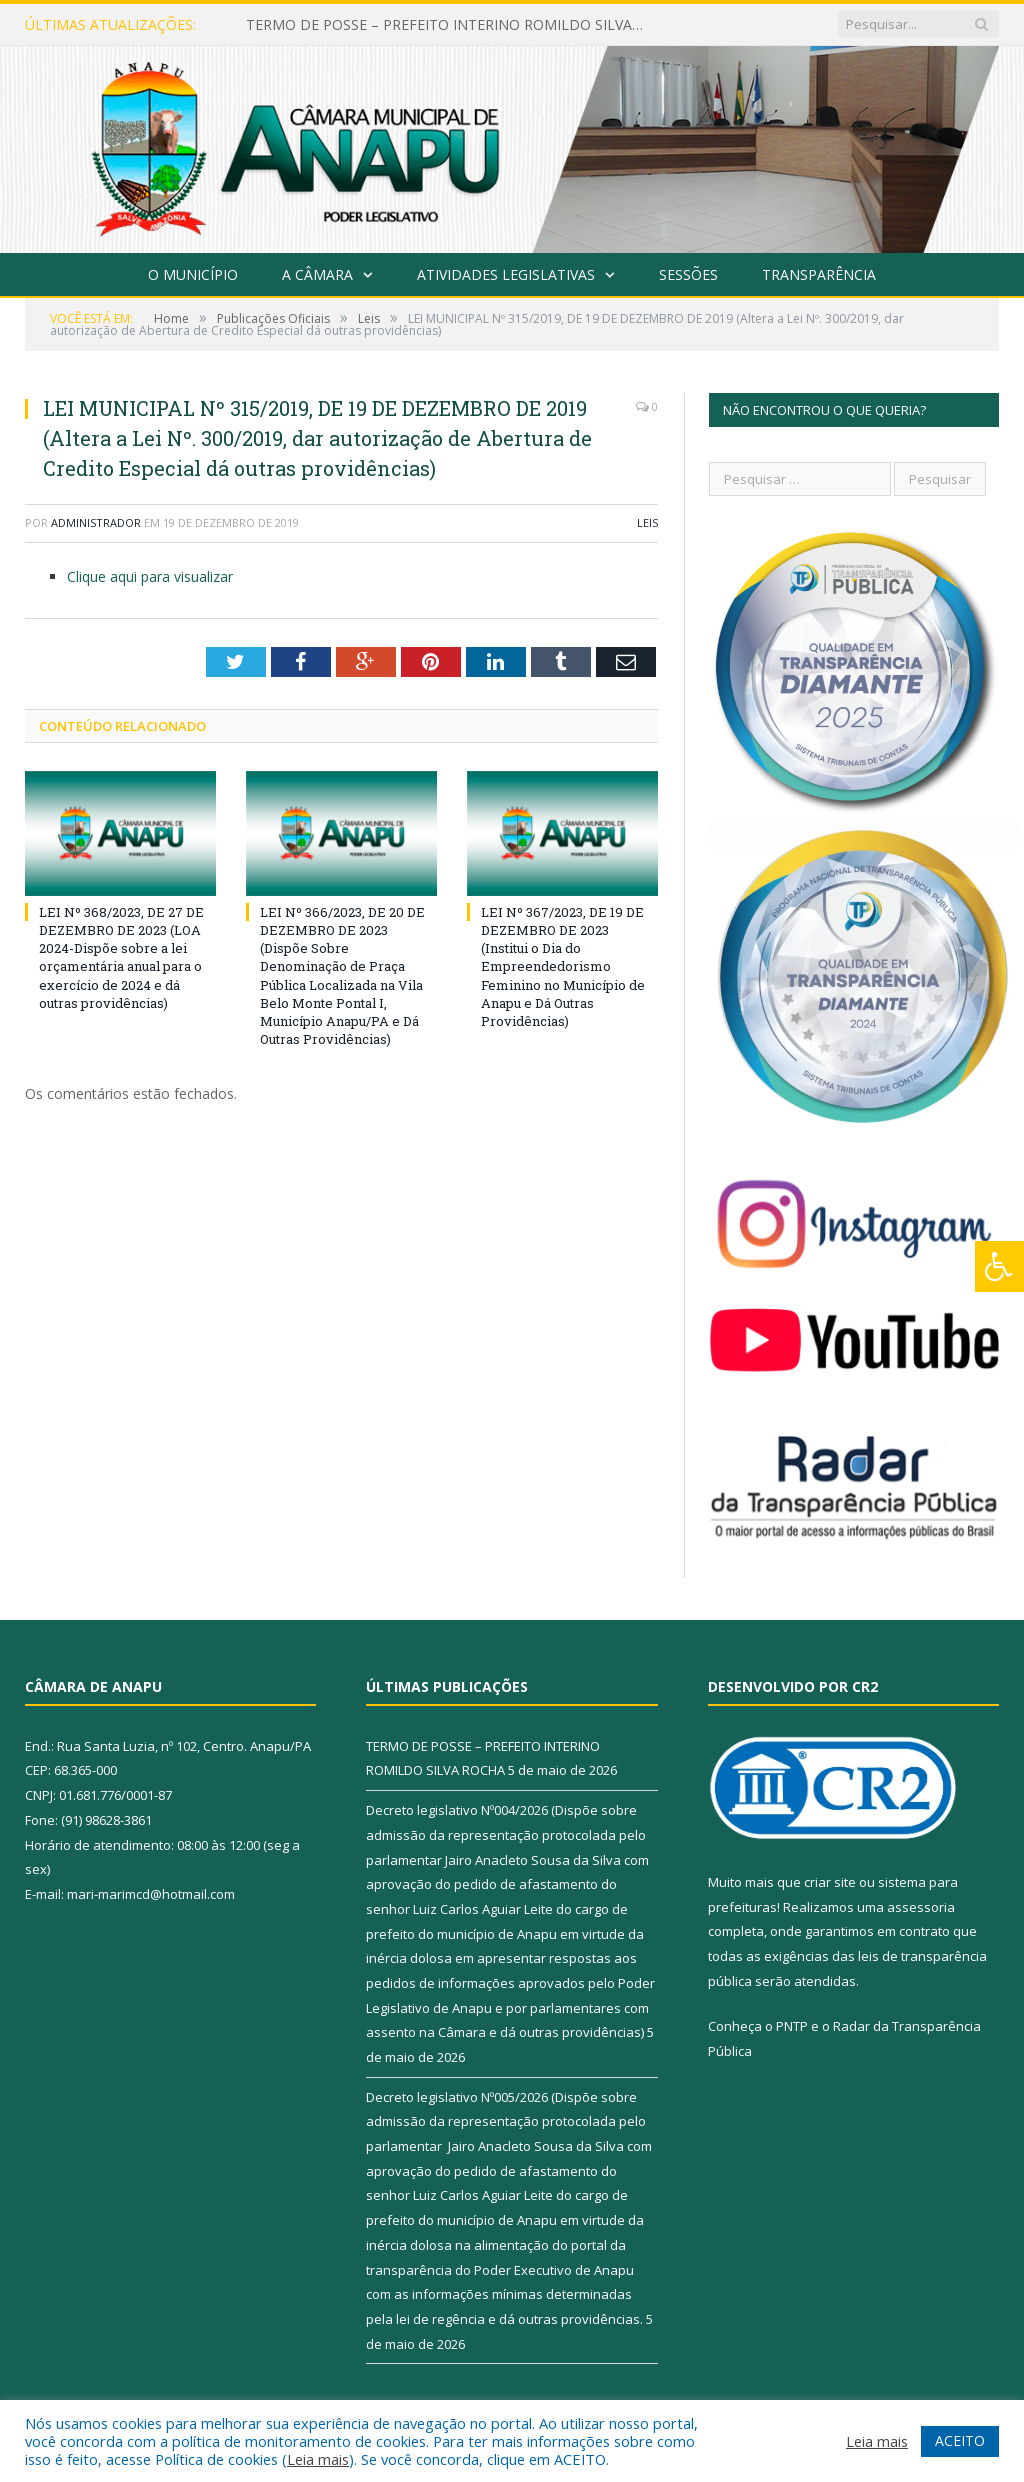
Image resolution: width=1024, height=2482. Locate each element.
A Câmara (317, 274)
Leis (647, 522)
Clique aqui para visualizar (150, 576)
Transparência (819, 274)
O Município (193, 274)
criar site (830, 1882)
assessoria (921, 1907)
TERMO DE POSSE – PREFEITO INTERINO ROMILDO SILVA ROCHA (451, 25)
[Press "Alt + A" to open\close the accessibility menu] (999, 1266)
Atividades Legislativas (506, 274)
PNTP (792, 2026)
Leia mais (318, 2459)
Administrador (96, 522)
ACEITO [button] (960, 2440)
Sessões (688, 274)
